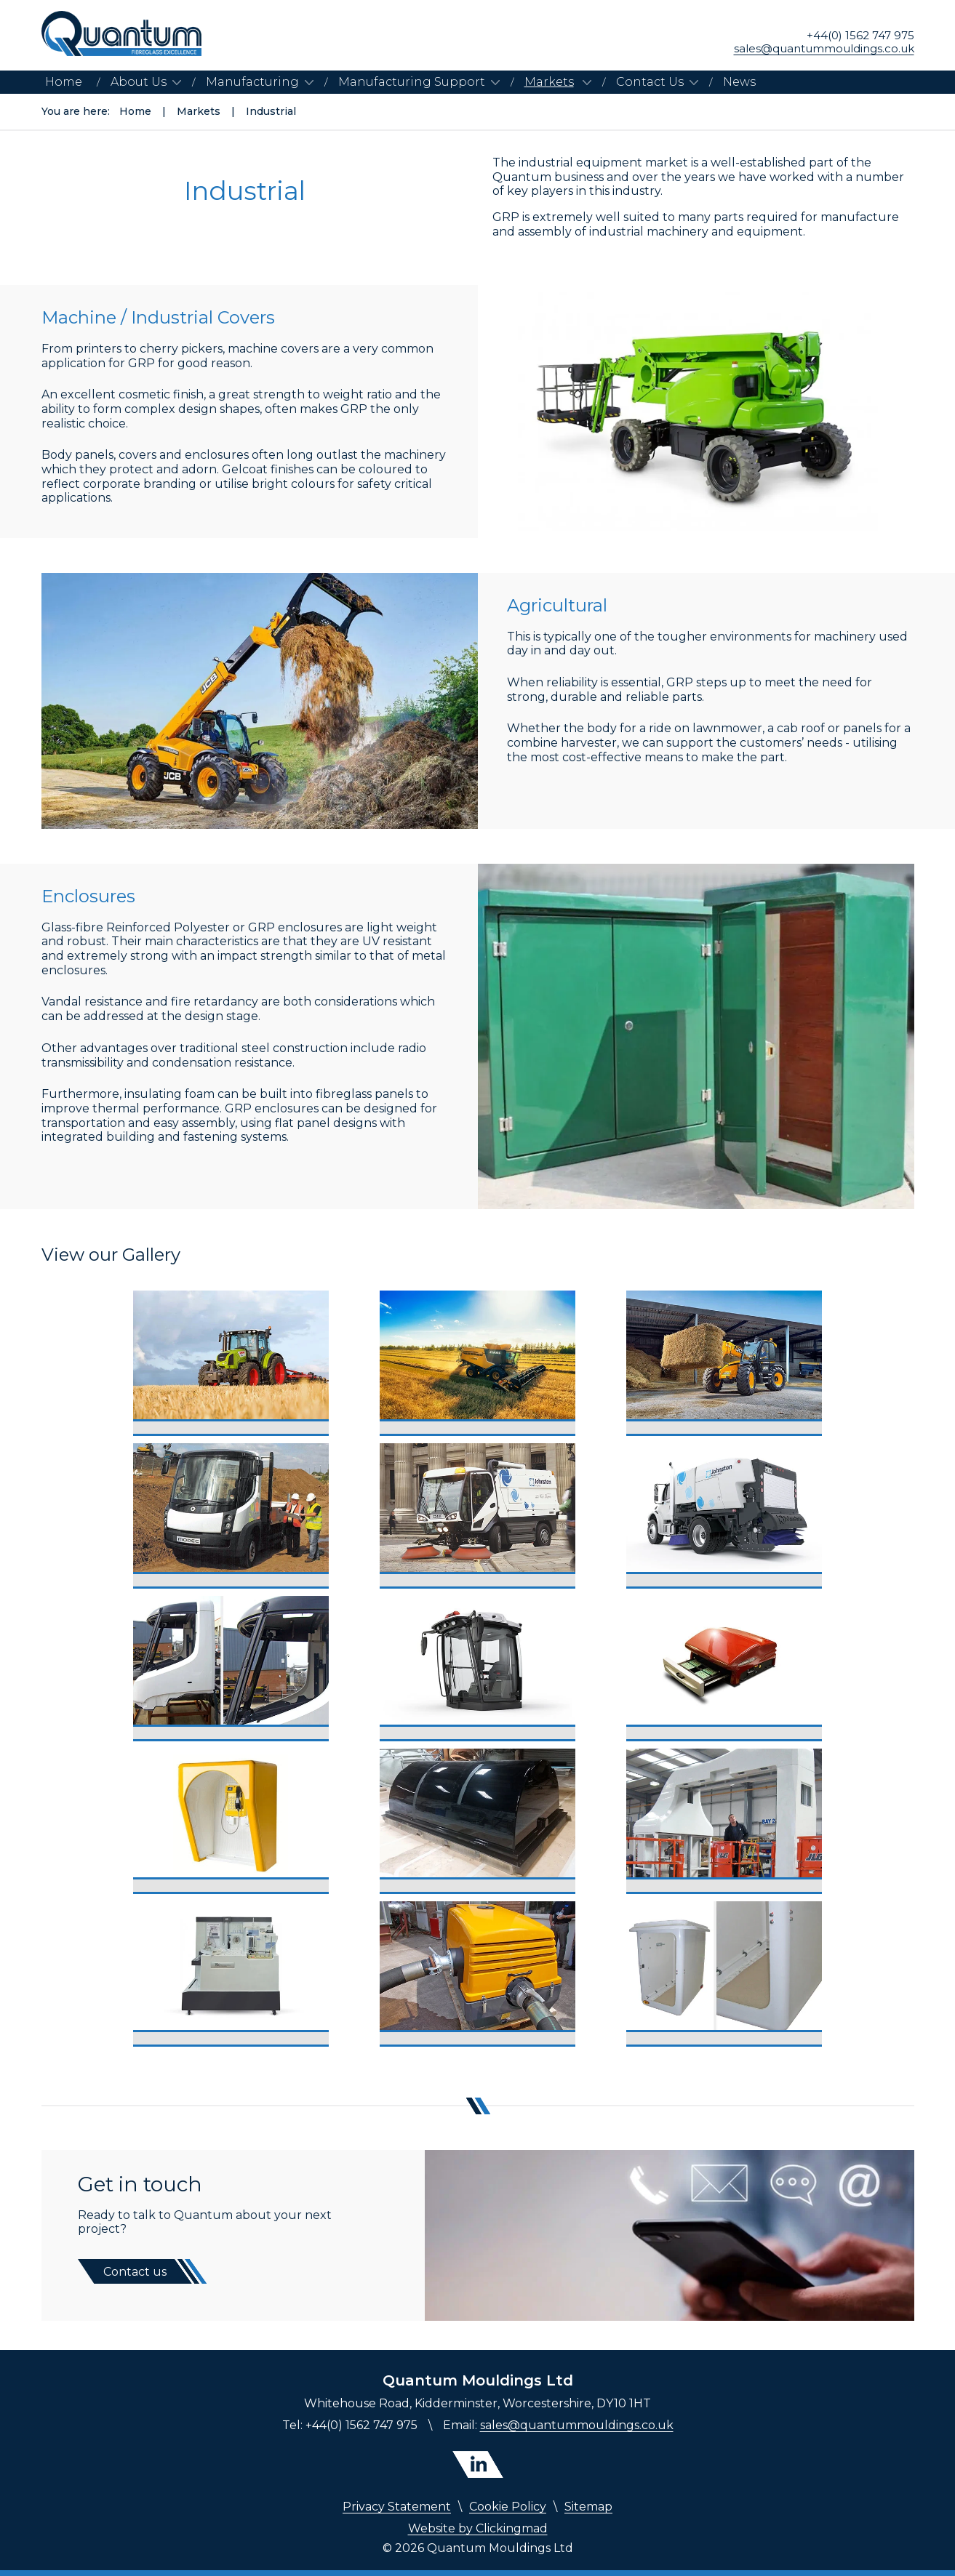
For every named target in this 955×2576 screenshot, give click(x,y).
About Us (139, 82)
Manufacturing (252, 82)
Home (63, 82)
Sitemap (588, 2506)
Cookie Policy (507, 2506)
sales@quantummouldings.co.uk (824, 48)
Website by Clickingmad (478, 2528)
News (739, 82)
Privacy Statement (397, 2506)
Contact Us (650, 82)
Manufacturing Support (411, 82)
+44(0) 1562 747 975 (860, 35)
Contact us (135, 2272)
